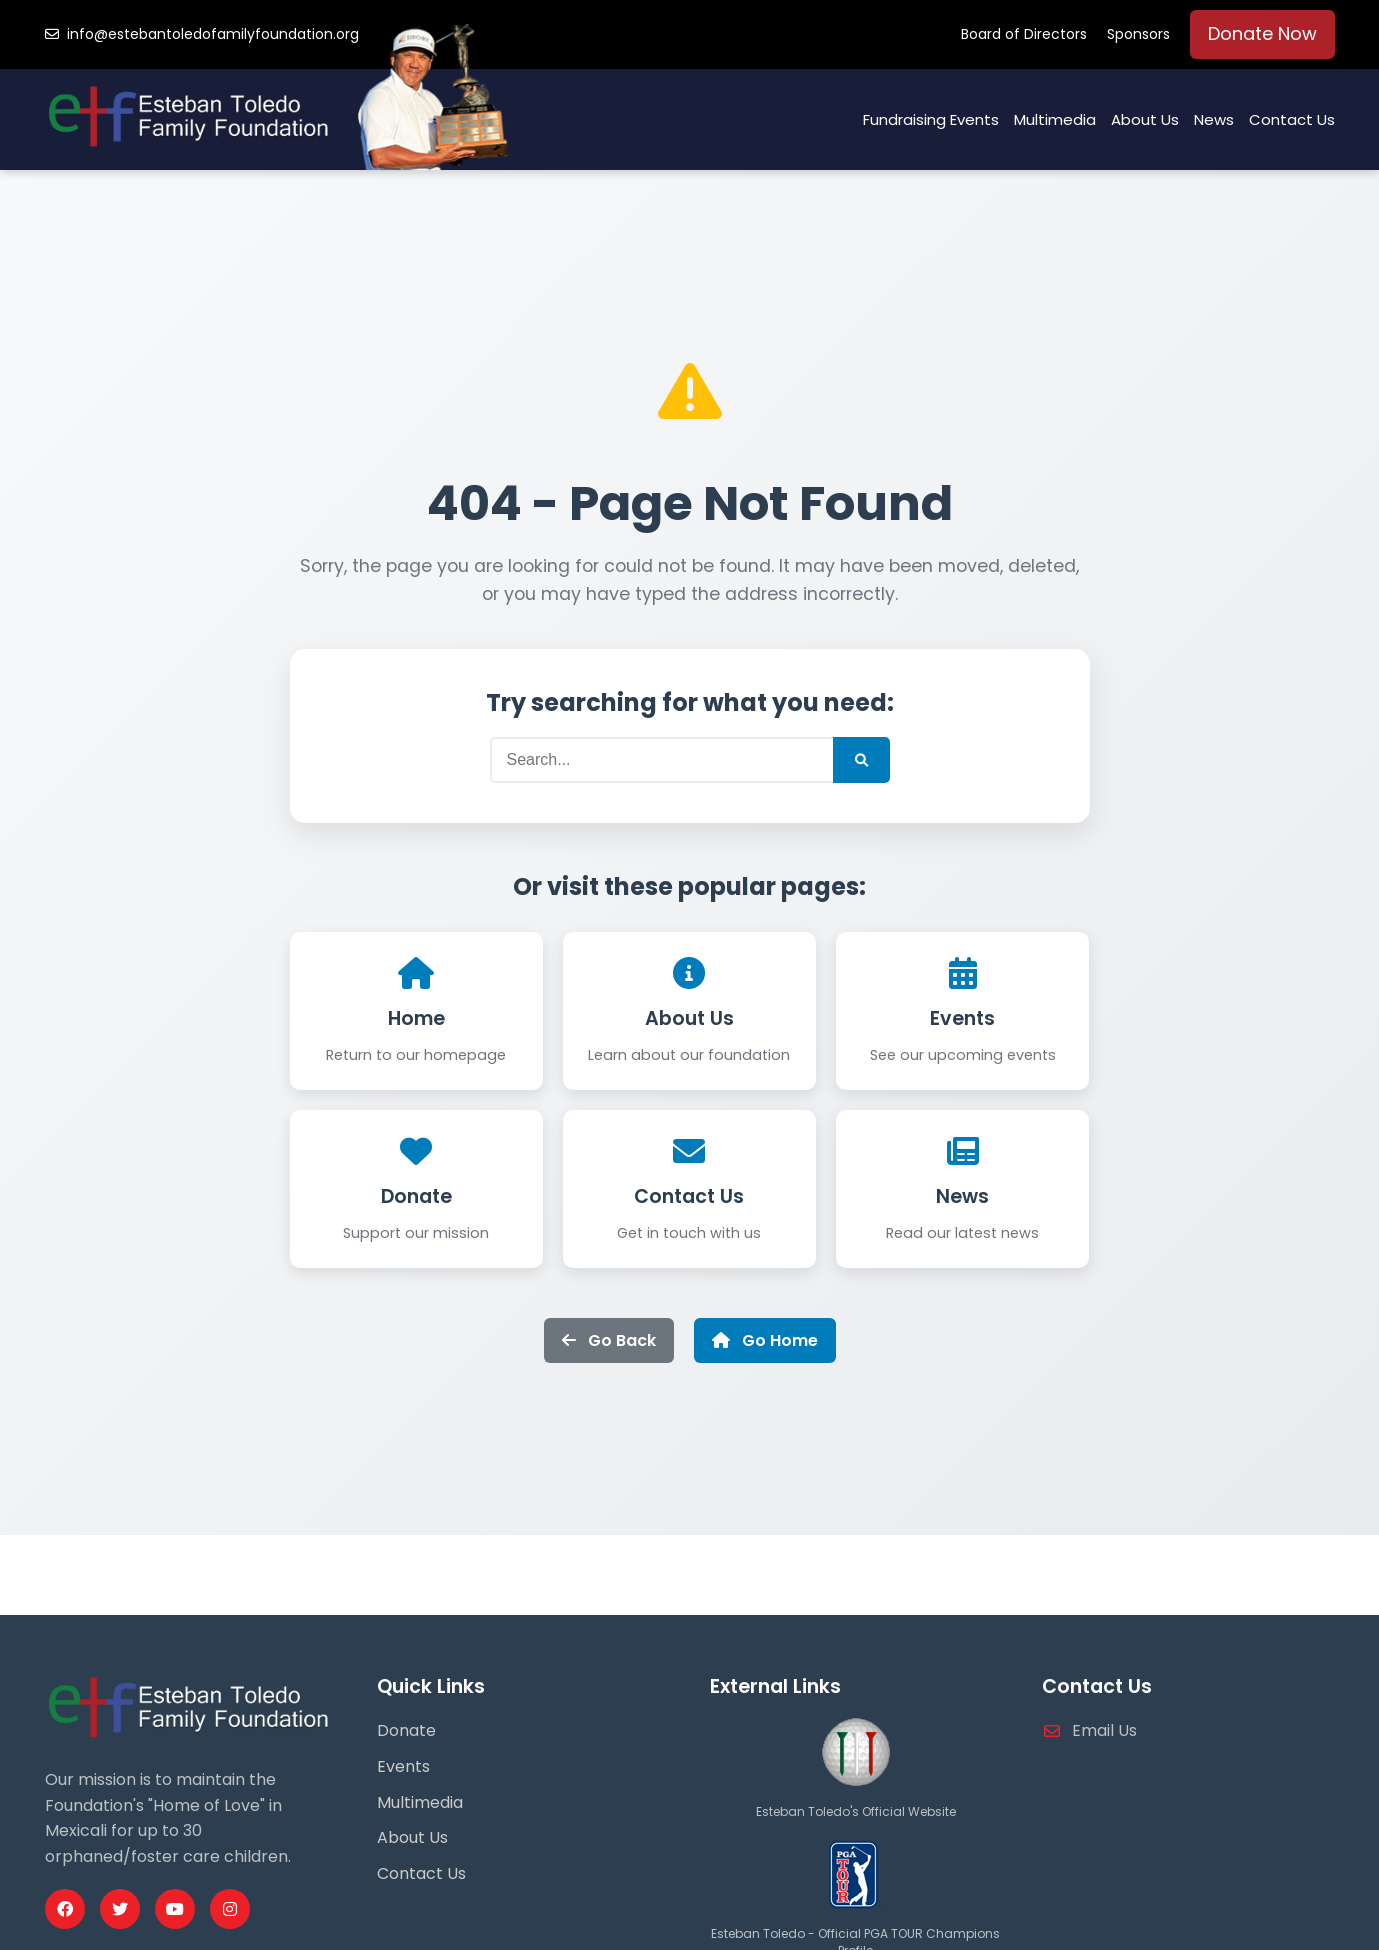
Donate (416, 1196)
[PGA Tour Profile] (855, 1913)
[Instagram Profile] (230, 1909)
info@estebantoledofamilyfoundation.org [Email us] (202, 34)
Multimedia (1055, 119)
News (1214, 119)
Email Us (1104, 1730)
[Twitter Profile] (120, 1909)
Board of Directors (1024, 34)
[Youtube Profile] (175, 1909)
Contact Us (1292, 119)
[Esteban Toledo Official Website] (856, 1790)
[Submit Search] (861, 760)
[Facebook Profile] (65, 1909)
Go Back (609, 1340)
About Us (1145, 119)
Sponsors (1138, 34)
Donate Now (1262, 33)
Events (962, 1018)
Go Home (765, 1340)
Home (416, 1018)
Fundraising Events (931, 119)
